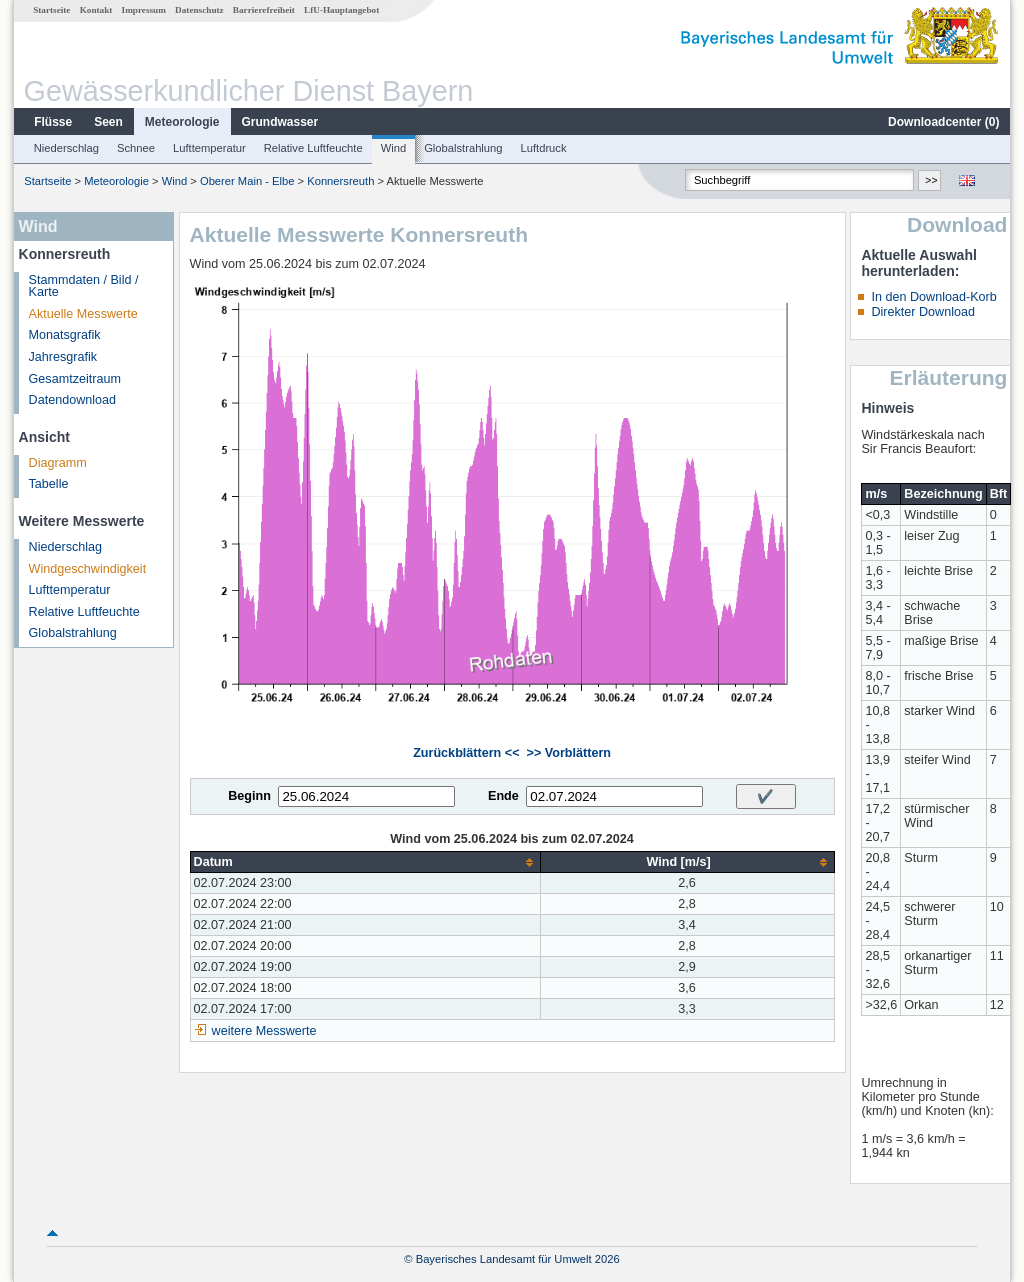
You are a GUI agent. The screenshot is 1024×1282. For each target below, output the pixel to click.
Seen (108, 122)
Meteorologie (182, 122)
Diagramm (58, 463)
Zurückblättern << (466, 753)
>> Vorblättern (569, 753)
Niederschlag (66, 148)
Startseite (51, 10)
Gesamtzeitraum (75, 379)
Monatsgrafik (65, 335)
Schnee (136, 148)
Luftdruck (544, 148)
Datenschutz (199, 10)
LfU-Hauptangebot (341, 10)
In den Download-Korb (933, 297)
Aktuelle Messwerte (83, 314)
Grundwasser (280, 122)
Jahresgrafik (63, 357)
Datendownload (73, 400)
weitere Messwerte (264, 1031)
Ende (503, 796)
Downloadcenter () (943, 122)
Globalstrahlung (463, 148)
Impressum (144, 10)
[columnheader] (365, 862)
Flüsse (53, 122)
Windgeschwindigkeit (88, 569)
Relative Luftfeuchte (313, 148)
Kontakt (96, 10)
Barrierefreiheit (264, 10)
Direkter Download (923, 312)
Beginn (249, 796)
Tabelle (49, 484)
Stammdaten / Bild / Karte (84, 286)
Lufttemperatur (209, 148)
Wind (394, 148)
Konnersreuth (340, 181)
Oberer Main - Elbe (247, 181)
